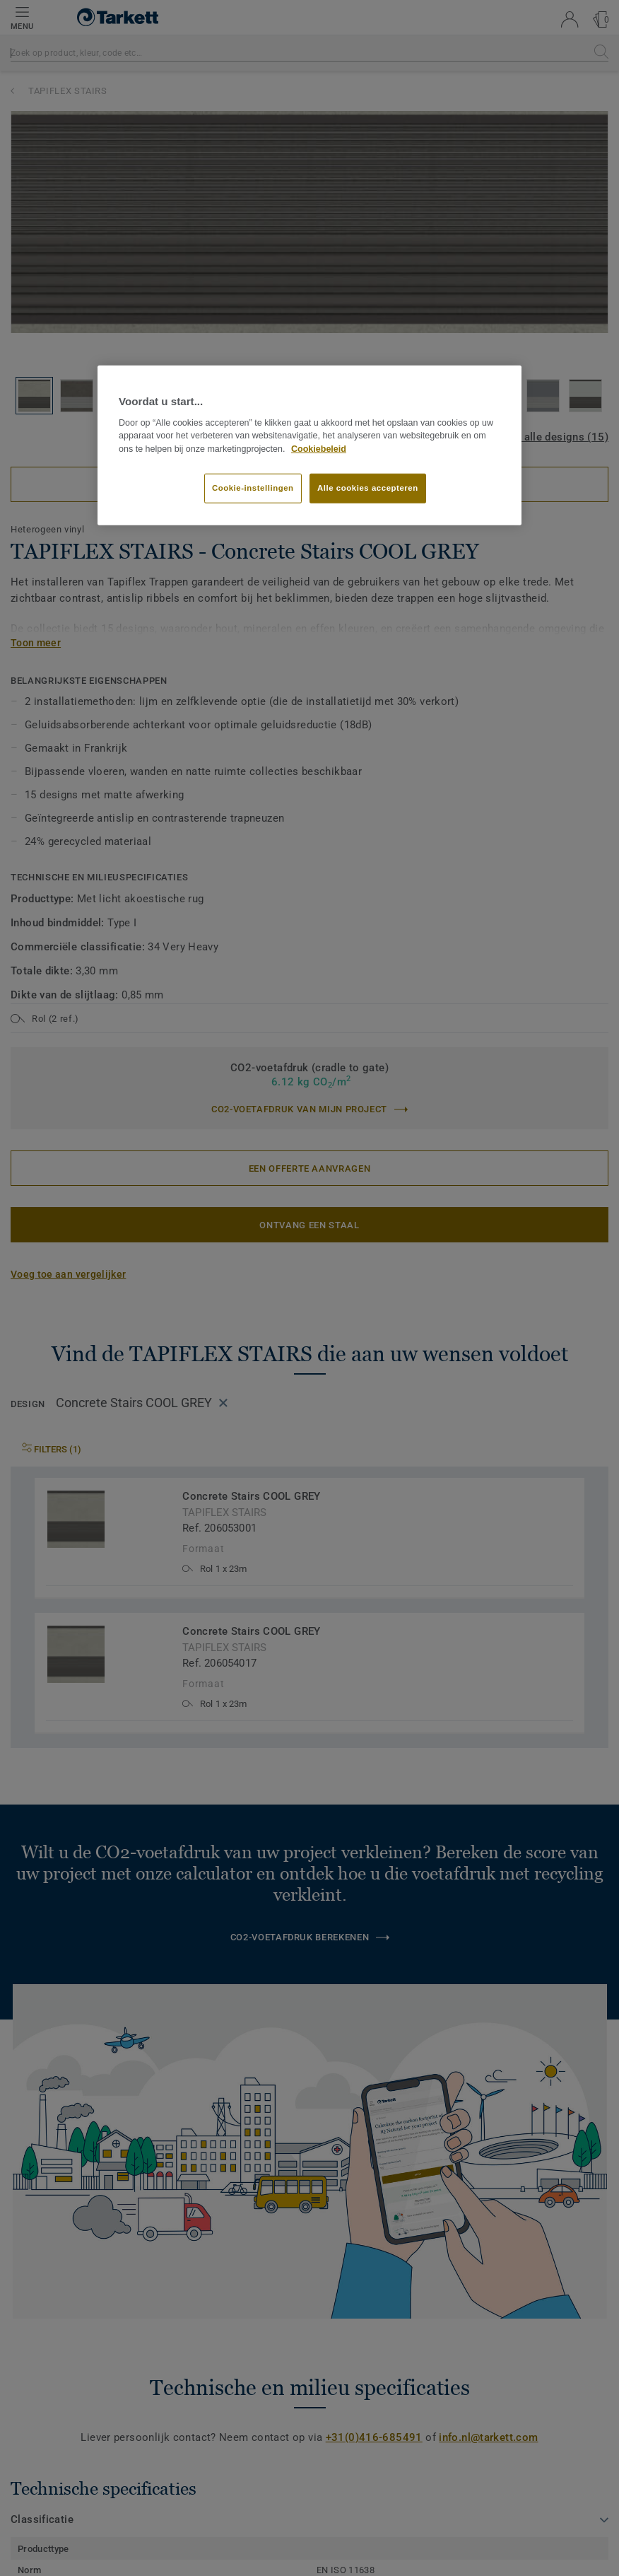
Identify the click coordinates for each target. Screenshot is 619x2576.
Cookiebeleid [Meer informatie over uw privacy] (318, 449)
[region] (309, 445)
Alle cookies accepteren (367, 488)
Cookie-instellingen (253, 488)
